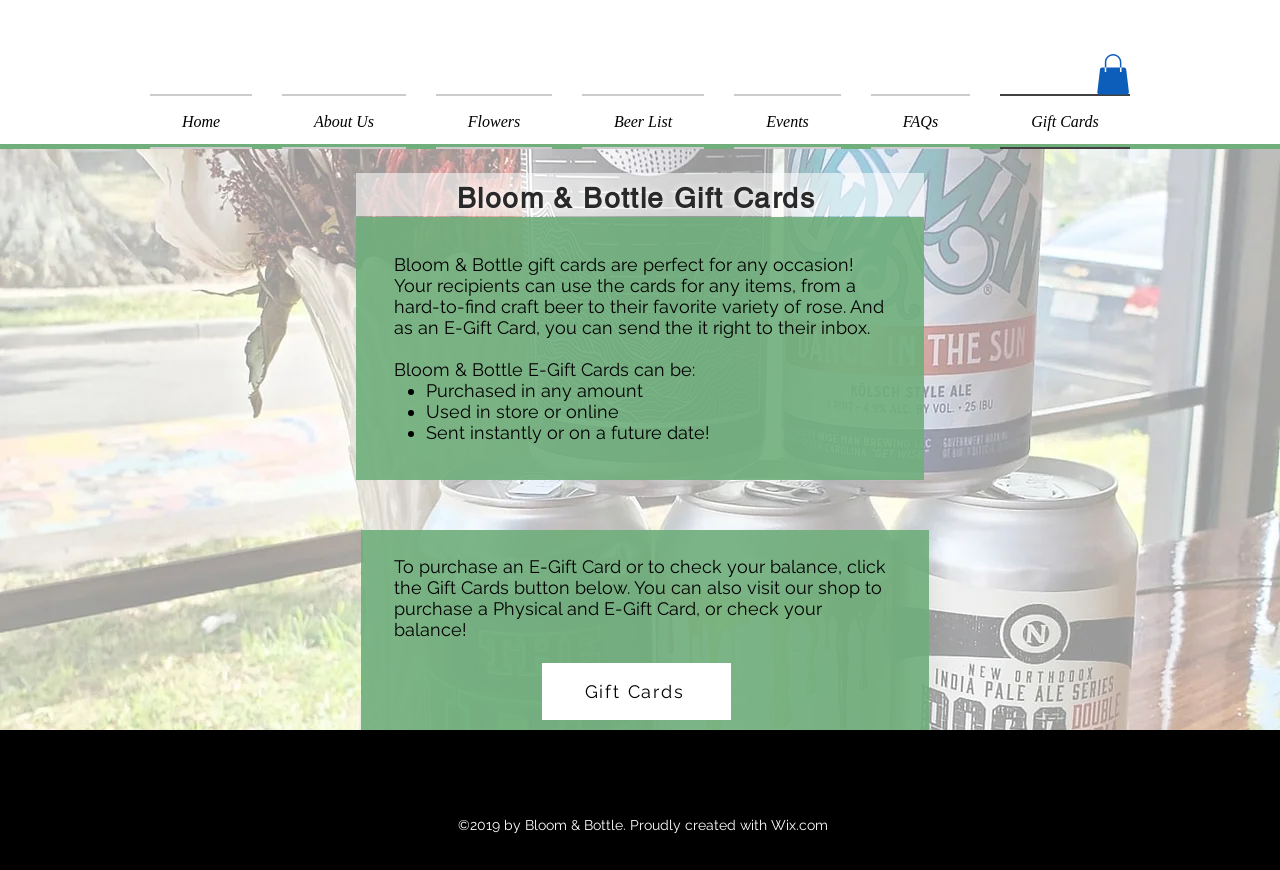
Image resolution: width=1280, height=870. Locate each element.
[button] (1113, 74)
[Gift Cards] (636, 691)
